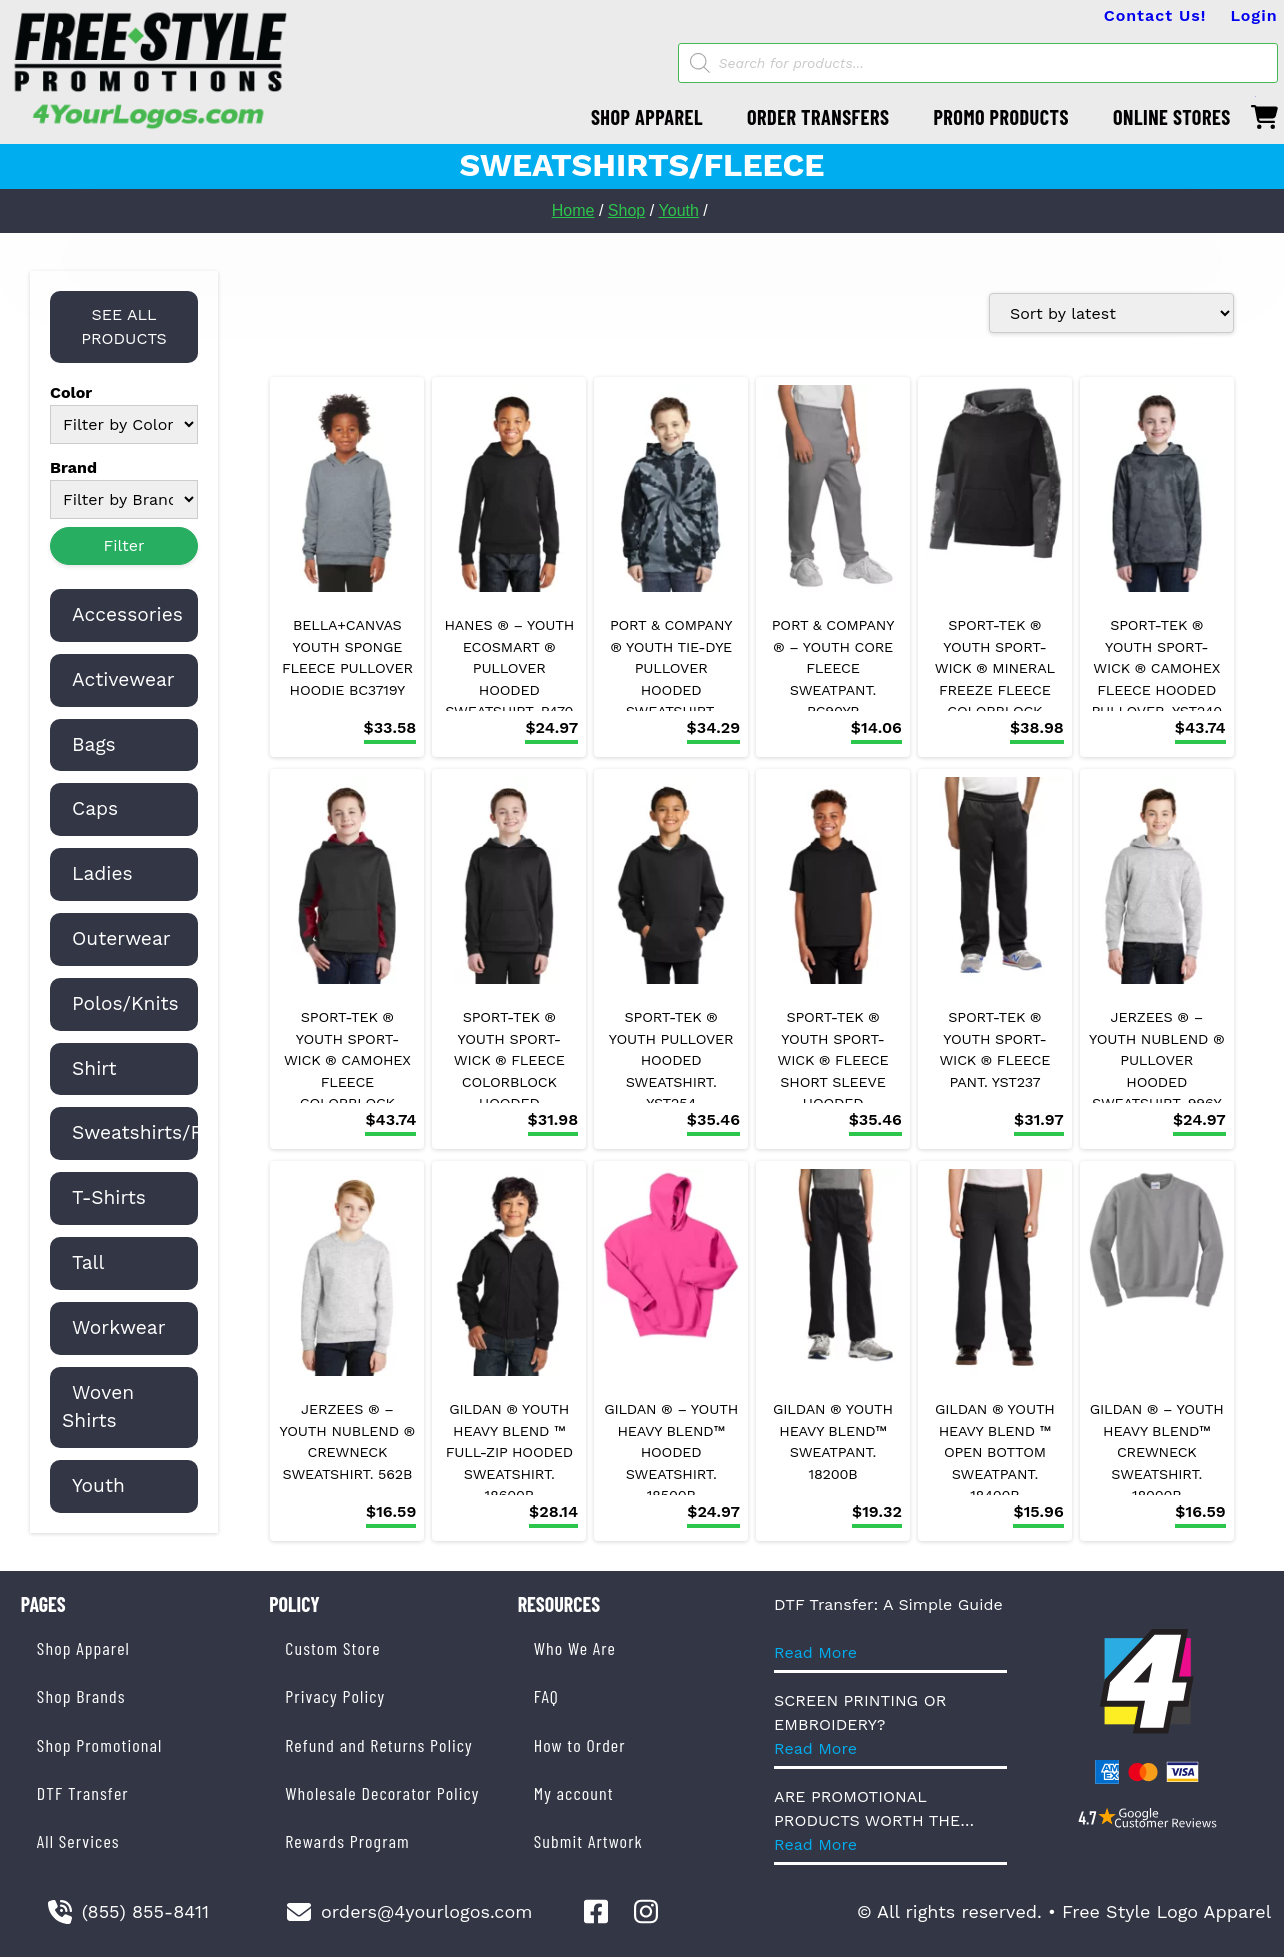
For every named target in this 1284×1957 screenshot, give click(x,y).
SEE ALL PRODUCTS (124, 326)
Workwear (119, 1327)
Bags (94, 744)
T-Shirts (109, 1197)
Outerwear (121, 938)
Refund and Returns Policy (378, 1745)
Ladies (102, 873)
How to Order (580, 1745)
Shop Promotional (100, 1745)
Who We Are (575, 1648)
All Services (78, 1841)
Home (573, 210)
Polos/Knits (125, 1003)
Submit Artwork (588, 1841)
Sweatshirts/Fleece (162, 1132)
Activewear (123, 679)
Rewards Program (347, 1841)
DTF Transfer (83, 1793)
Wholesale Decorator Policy (382, 1793)
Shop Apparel (83, 1648)
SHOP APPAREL (647, 117)
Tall (88, 1262)
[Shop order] (1111, 313)
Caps (95, 808)
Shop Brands (81, 1696)
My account (574, 1793)
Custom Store (332, 1648)
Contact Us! (1155, 15)
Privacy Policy (335, 1696)
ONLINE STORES (1172, 117)
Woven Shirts (98, 1407)
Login (1253, 15)
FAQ (546, 1696)
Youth (679, 210)
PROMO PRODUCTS (1001, 117)
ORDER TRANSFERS (818, 117)
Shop (626, 210)
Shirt (94, 1068)
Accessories (127, 614)
